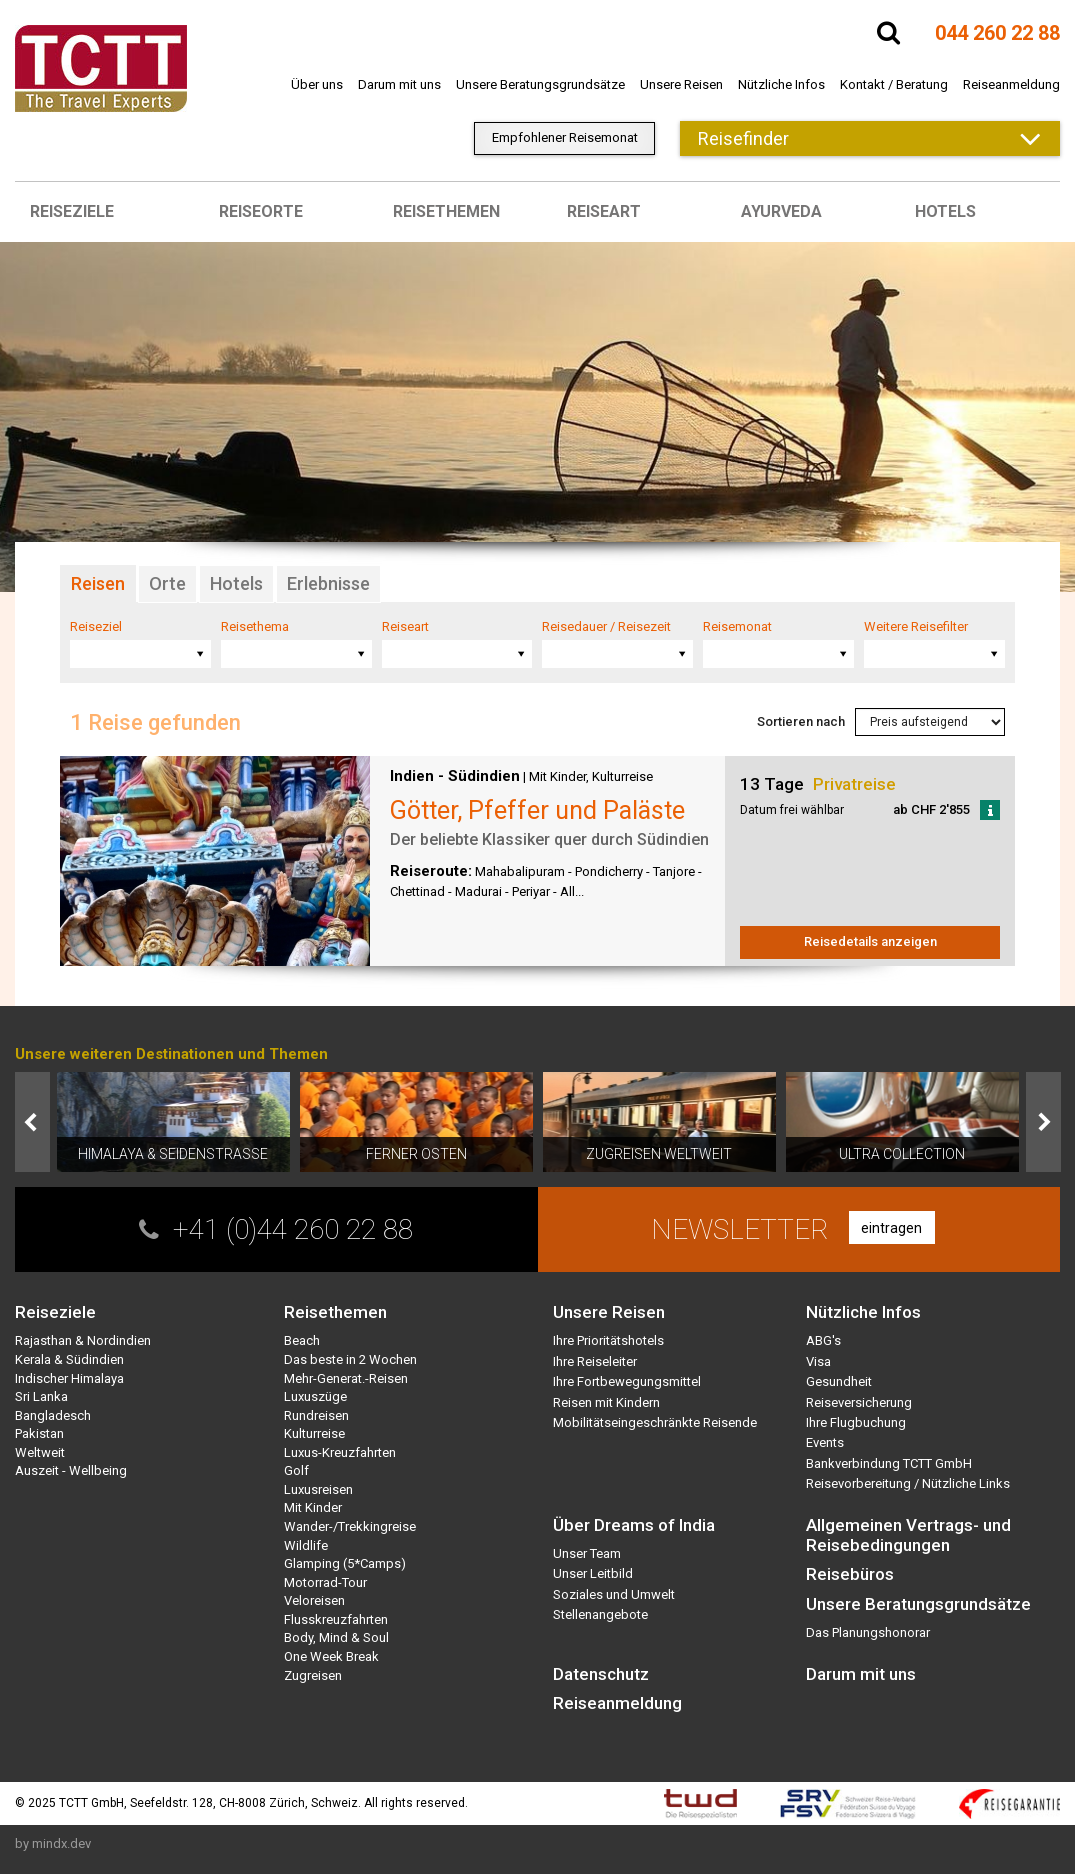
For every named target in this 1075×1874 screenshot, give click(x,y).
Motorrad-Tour (325, 1582)
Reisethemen (446, 211)
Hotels (945, 211)
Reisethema (255, 626)
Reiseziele (72, 211)
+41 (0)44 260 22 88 (293, 1229)
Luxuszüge (315, 1396)
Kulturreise (622, 776)
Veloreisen (314, 1600)
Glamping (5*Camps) (345, 1563)
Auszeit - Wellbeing (71, 1470)
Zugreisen (313, 1675)
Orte (167, 583)
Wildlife (306, 1545)
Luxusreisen (318, 1489)
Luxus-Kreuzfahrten (340, 1452)
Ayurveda (781, 211)
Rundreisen (316, 1415)
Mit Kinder (557, 776)
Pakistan (39, 1433)
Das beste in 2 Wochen (350, 1359)
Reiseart (604, 211)
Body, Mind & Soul (336, 1637)
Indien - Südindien (455, 776)
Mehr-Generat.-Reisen (346, 1378)
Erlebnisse (328, 583)
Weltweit (40, 1452)
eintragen (891, 1228)
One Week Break (331, 1656)
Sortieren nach (801, 721)
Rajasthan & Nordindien (83, 1340)
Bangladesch (53, 1415)
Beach (302, 1340)
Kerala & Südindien (69, 1359)
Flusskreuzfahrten (336, 1619)
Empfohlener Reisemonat (565, 137)
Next (1043, 1122)
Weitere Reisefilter (916, 626)
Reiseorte (261, 211)
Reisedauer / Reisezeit (606, 626)
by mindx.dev (53, 1843)
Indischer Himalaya (69, 1378)
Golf (296, 1470)
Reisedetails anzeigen (870, 941)
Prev (32, 1122)
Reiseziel (96, 626)
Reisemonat (737, 626)
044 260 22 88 (997, 33)
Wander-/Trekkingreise (350, 1526)
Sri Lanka (41, 1396)
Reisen (98, 583)
